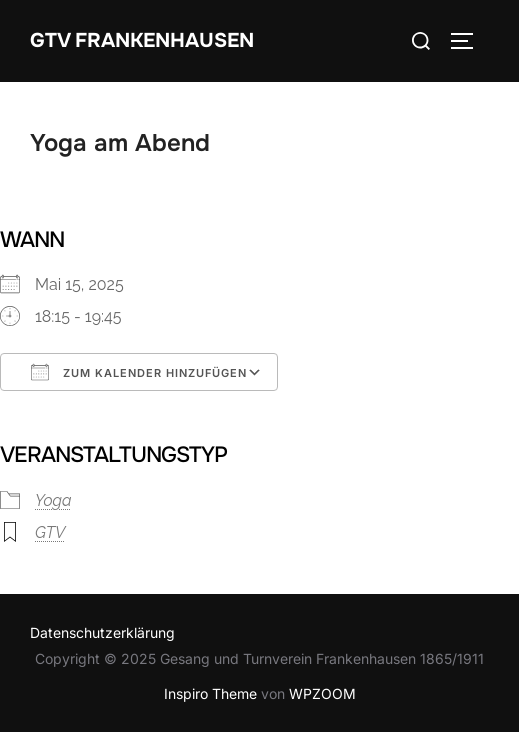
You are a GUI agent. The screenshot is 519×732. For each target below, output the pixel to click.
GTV (50, 532)
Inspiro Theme (210, 693)
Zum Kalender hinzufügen (139, 372)
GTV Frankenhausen (142, 40)
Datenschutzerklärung (102, 632)
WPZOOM (322, 693)
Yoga (53, 500)
